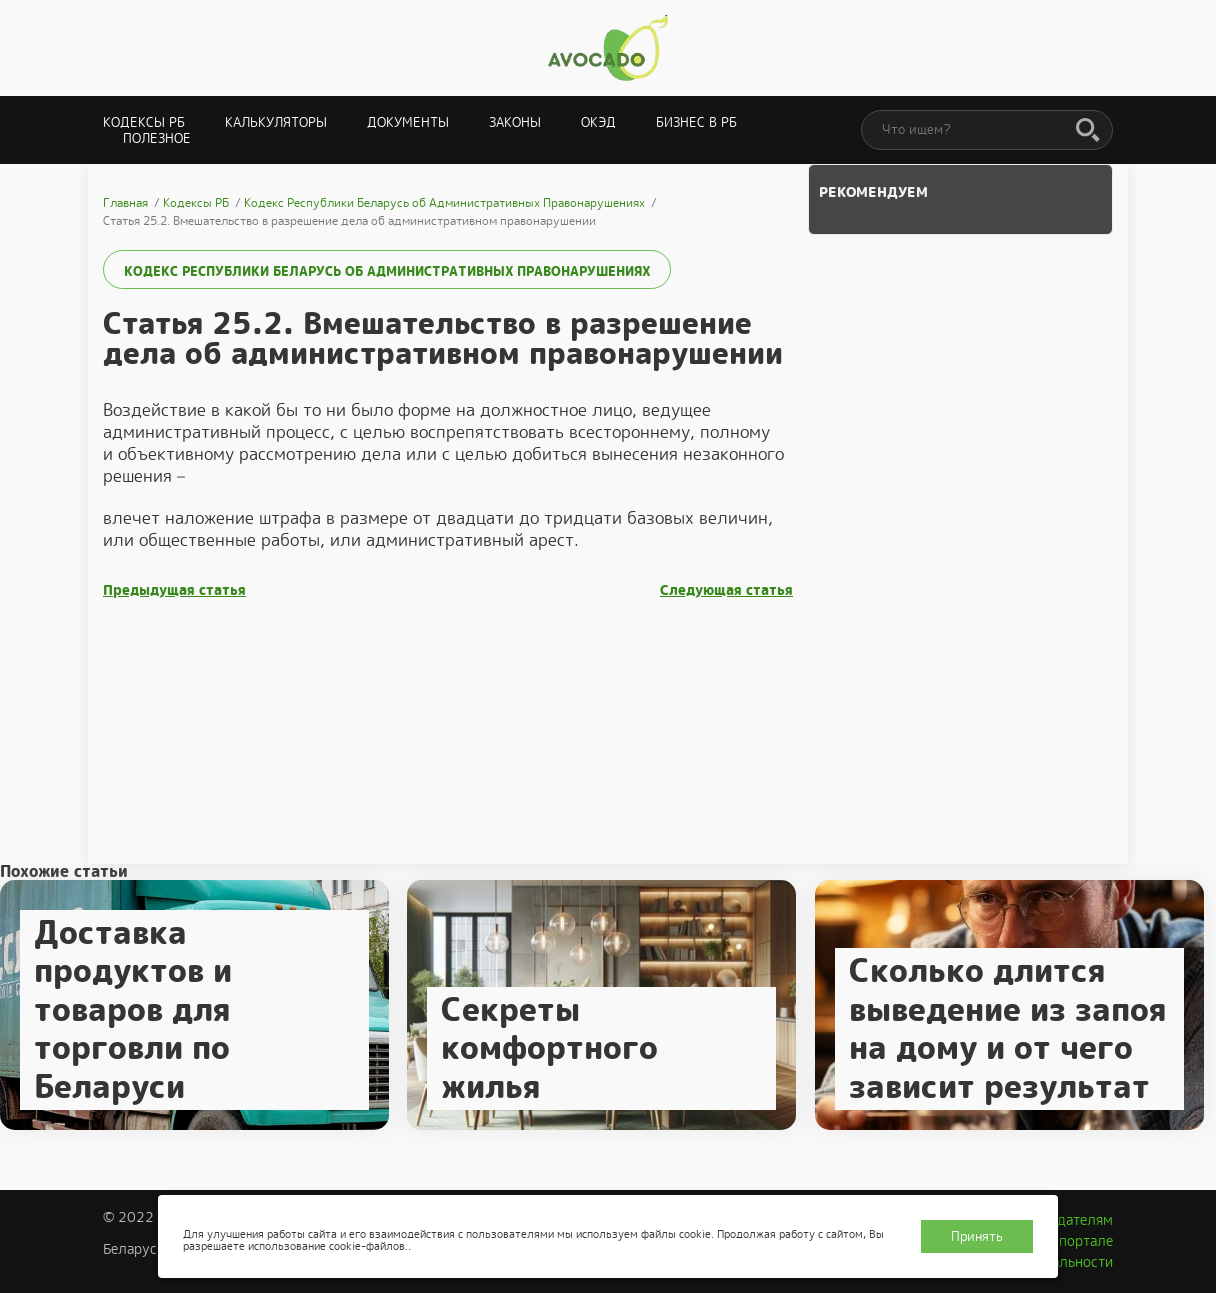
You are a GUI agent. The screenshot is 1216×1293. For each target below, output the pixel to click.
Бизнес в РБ (696, 122)
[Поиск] (1088, 131)
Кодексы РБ (144, 122)
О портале (1079, 1241)
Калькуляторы (276, 122)
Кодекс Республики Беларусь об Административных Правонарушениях (387, 271)
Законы (515, 122)
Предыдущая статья (174, 590)
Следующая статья (726, 590)
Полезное (157, 138)
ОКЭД (598, 122)
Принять (977, 1236)
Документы (408, 122)
